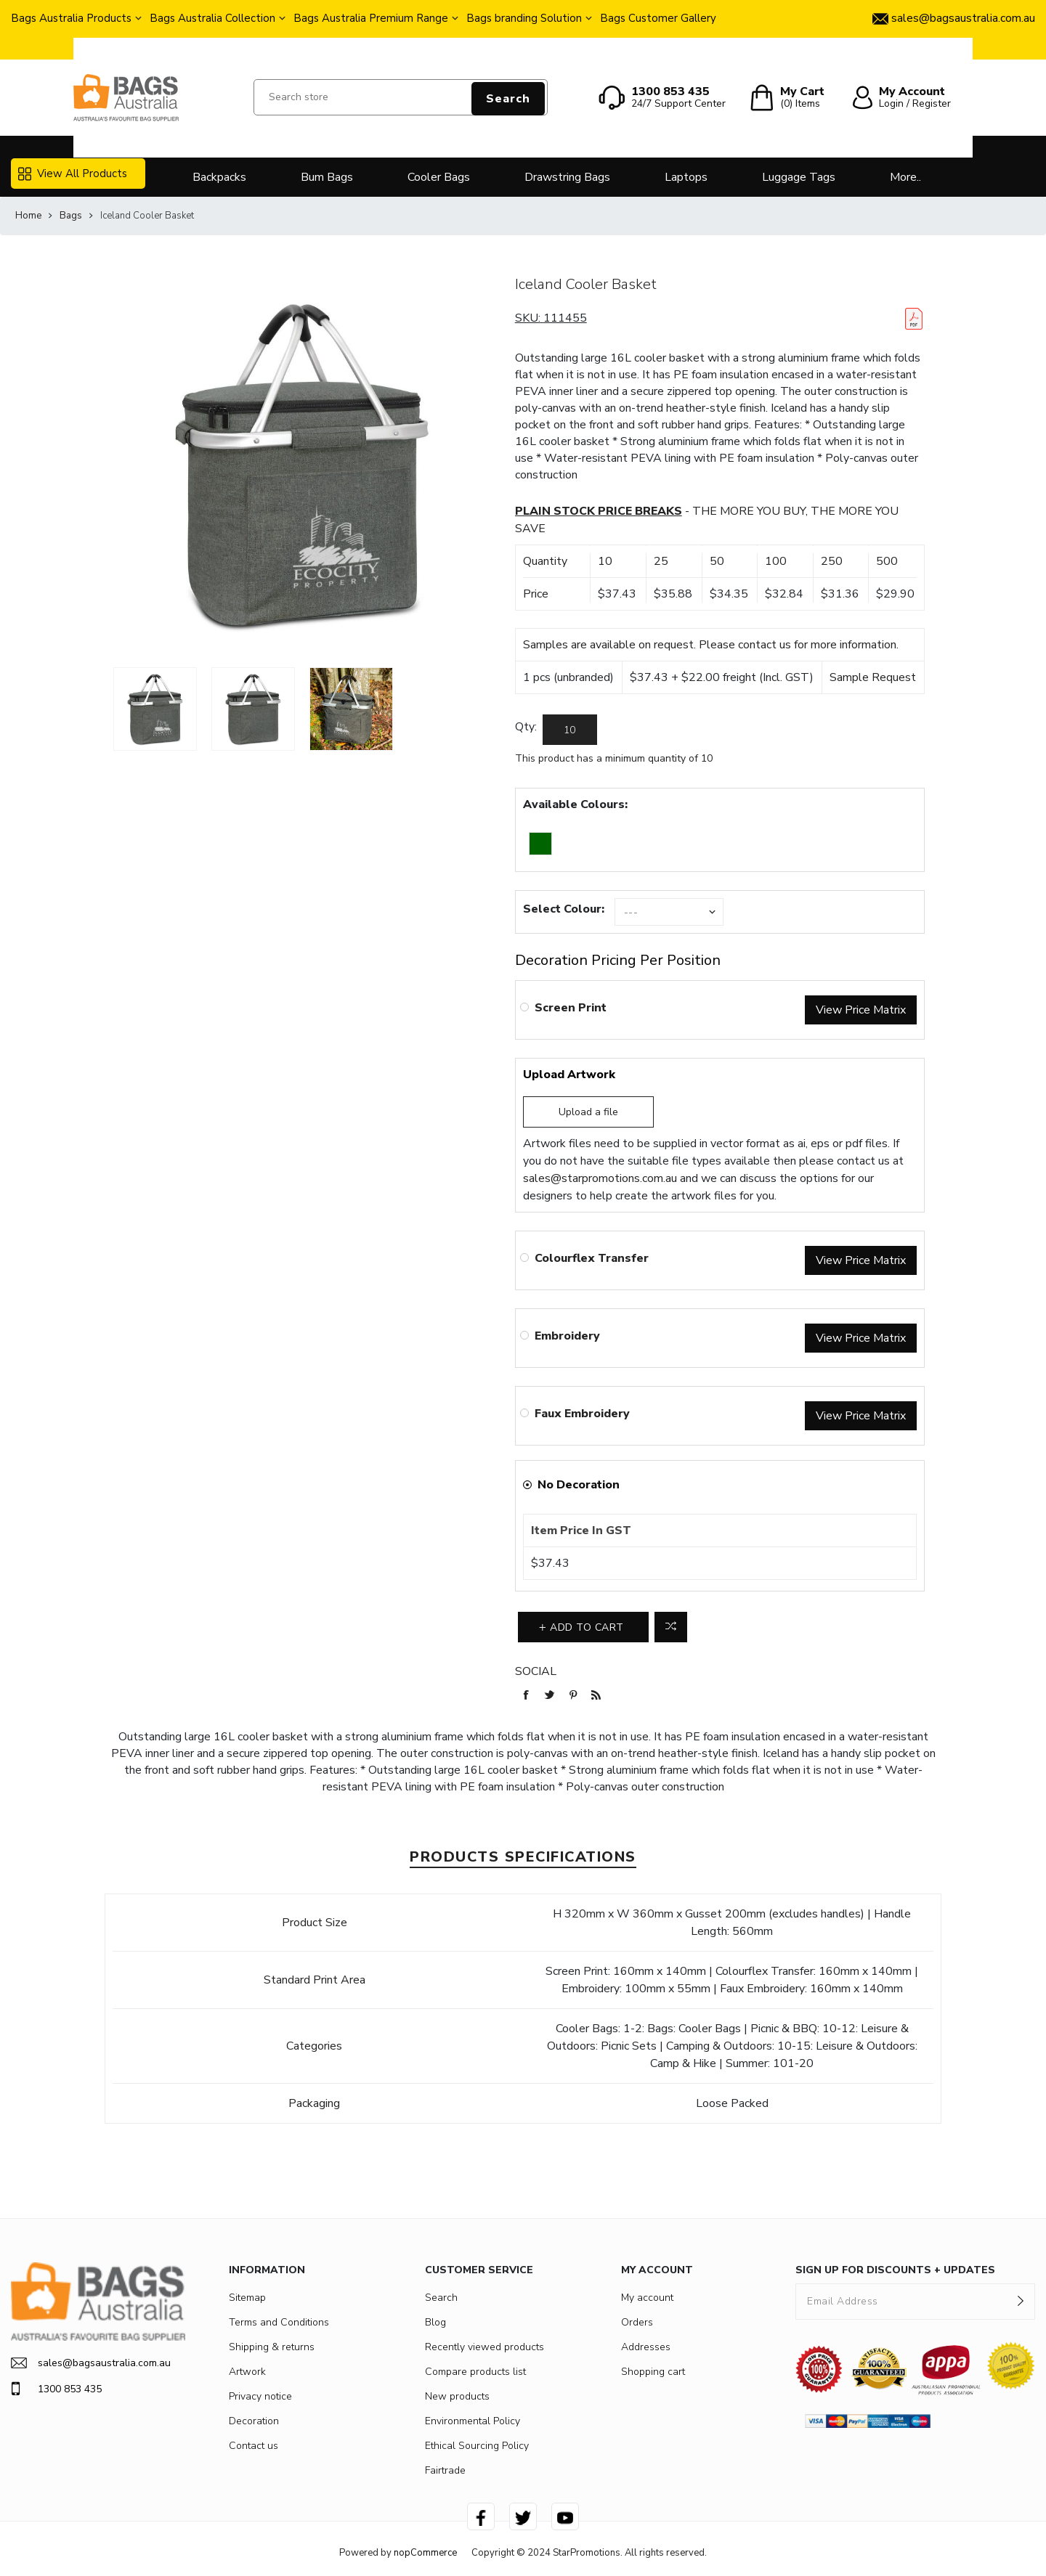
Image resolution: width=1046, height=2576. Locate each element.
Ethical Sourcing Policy (477, 2446)
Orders (637, 2322)
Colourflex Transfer (592, 1258)
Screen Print (571, 1008)
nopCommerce (425, 2552)
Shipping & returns (272, 2347)
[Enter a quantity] (570, 729)
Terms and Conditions (279, 2322)
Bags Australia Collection (212, 18)
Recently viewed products (484, 2347)
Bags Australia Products (71, 18)
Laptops (686, 177)
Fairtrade (445, 2470)
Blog (435, 2322)
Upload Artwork (569, 1075)
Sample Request (873, 677)
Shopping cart (653, 2372)
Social (535, 1671)
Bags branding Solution (524, 18)
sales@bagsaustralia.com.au (91, 2363)
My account (647, 2297)
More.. (905, 177)
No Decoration (579, 1485)
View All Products (72, 173)
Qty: (526, 727)
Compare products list (475, 2372)
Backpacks (219, 177)
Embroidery (567, 1336)
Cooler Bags (439, 177)
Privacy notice (260, 2396)
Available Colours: (575, 804)
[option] (155, 709)
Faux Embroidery (582, 1414)
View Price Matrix (861, 1010)
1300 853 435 (56, 2388)
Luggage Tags (798, 177)
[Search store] (401, 97)
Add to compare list (670, 1627)
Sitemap (247, 2297)
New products (457, 2396)
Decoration (254, 2421)
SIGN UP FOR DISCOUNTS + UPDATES (895, 2270)
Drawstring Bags (567, 177)
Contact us (253, 2446)
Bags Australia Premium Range (370, 18)
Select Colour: (563, 909)
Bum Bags (327, 177)
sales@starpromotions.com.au (600, 1178)
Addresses (645, 2347)
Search (508, 99)
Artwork (247, 2372)
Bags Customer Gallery (658, 18)
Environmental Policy (472, 2421)
